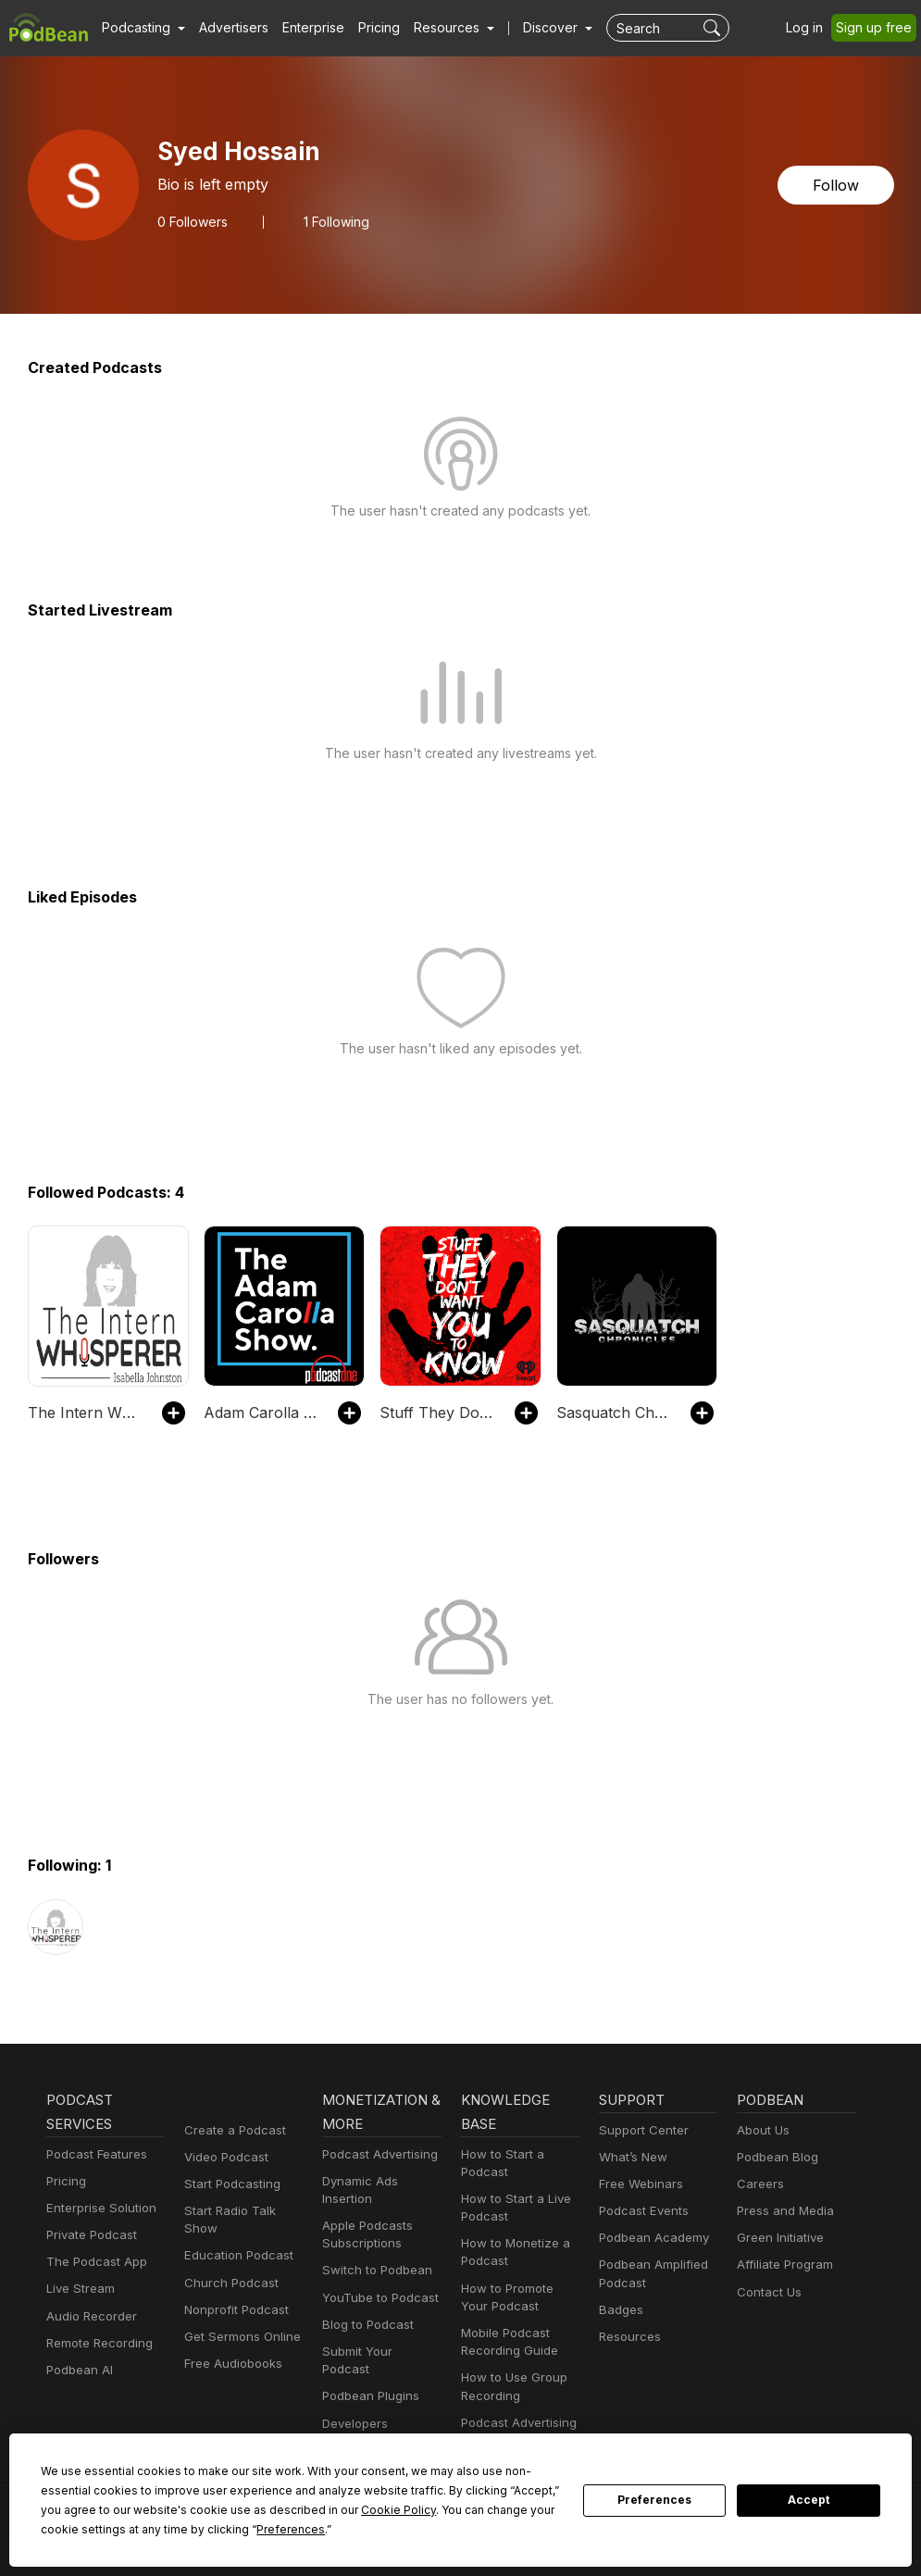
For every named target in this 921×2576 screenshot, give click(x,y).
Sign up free (877, 27)
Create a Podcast (231, 2130)
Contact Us (767, 2292)
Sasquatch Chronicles (614, 1412)
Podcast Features (94, 2154)
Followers (190, 221)
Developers (353, 2405)
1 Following (332, 221)
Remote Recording (97, 2343)
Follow (836, 185)
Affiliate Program (782, 2264)
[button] (141, 28)
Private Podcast (88, 2235)
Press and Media (782, 2211)
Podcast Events (641, 2211)
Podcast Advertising (375, 2154)
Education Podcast (235, 2255)
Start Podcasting (229, 2184)
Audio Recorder (88, 2316)
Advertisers (226, 27)
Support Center (640, 2130)
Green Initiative (778, 2238)
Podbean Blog (775, 2157)
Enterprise (302, 27)
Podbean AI (77, 2370)
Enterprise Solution (97, 2208)
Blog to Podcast (364, 2325)
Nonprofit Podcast (232, 2310)
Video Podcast (223, 2157)
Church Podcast (227, 2283)
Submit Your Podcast (378, 2351)
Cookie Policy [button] (276, 2509)
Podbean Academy (650, 2238)
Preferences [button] (129, 2528)
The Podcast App (92, 2262)
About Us (762, 2130)
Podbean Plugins (368, 2378)
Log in (810, 27)
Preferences (655, 2500)
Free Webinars (638, 2184)
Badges (620, 2310)
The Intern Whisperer (85, 1412)
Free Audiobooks (230, 2364)
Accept (809, 2500)
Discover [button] (532, 27)
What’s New (631, 2157)
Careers (758, 2184)
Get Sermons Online (239, 2337)
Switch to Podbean (373, 2270)
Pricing (366, 27)
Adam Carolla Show (261, 1412)
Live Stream (78, 2289)
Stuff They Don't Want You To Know (437, 1412)
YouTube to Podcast (376, 2298)
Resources (628, 2337)
